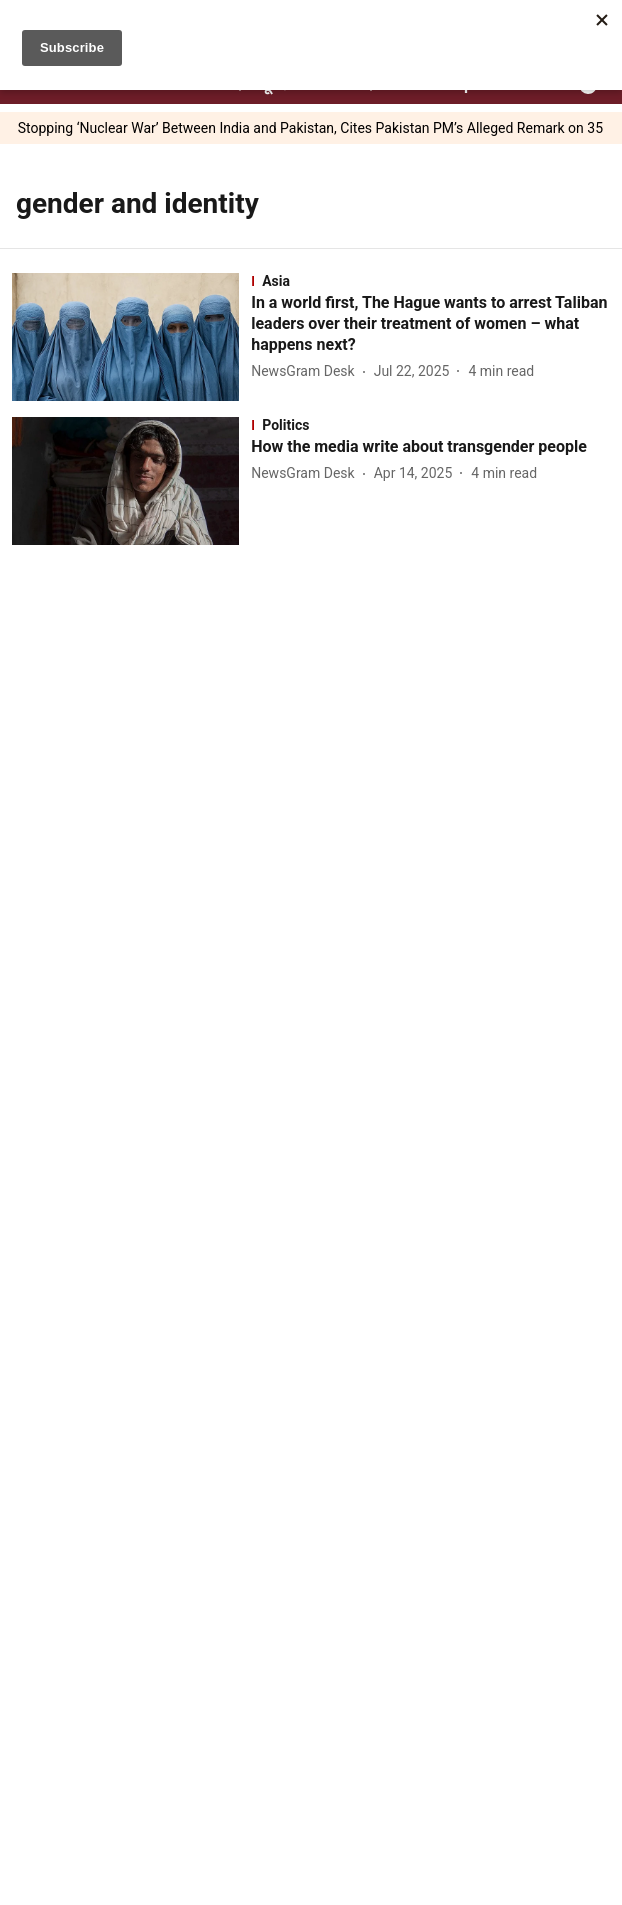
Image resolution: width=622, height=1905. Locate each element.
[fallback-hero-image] (131, 337)
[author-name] (306, 371)
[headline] (430, 324)
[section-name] (430, 281)
